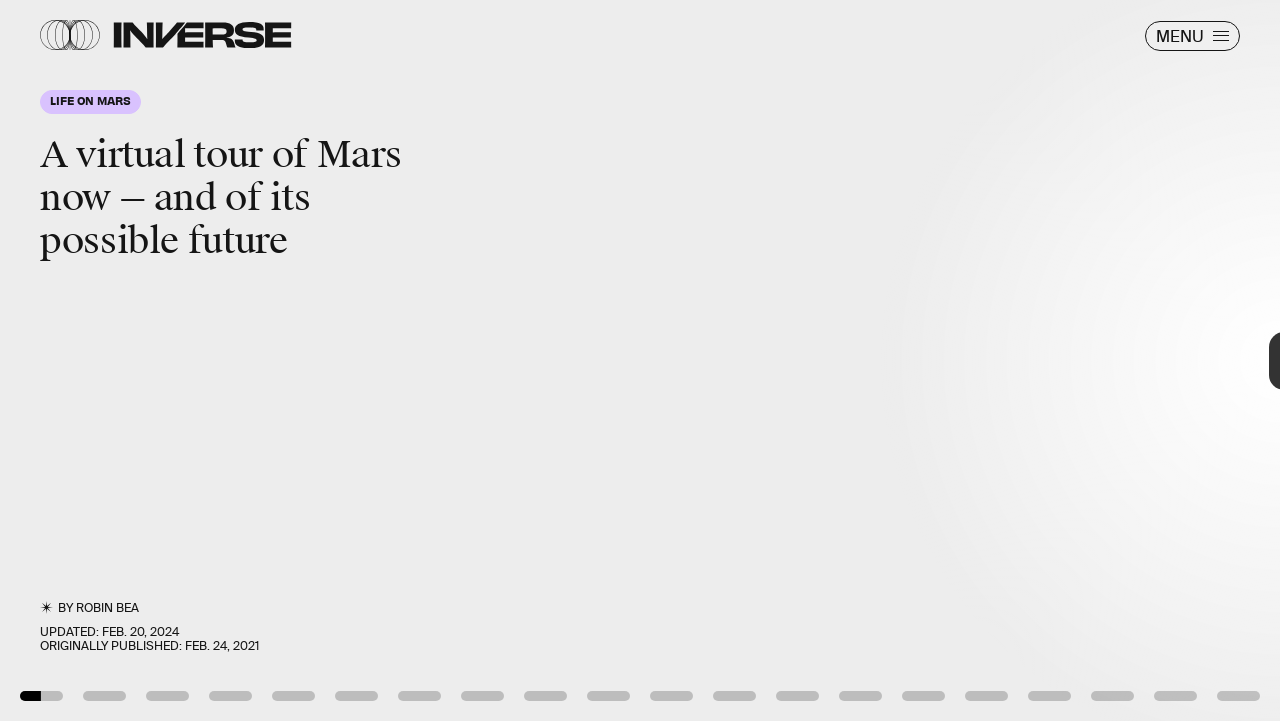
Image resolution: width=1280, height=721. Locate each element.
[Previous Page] (211, 360)
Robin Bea (107, 608)
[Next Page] (851, 360)
